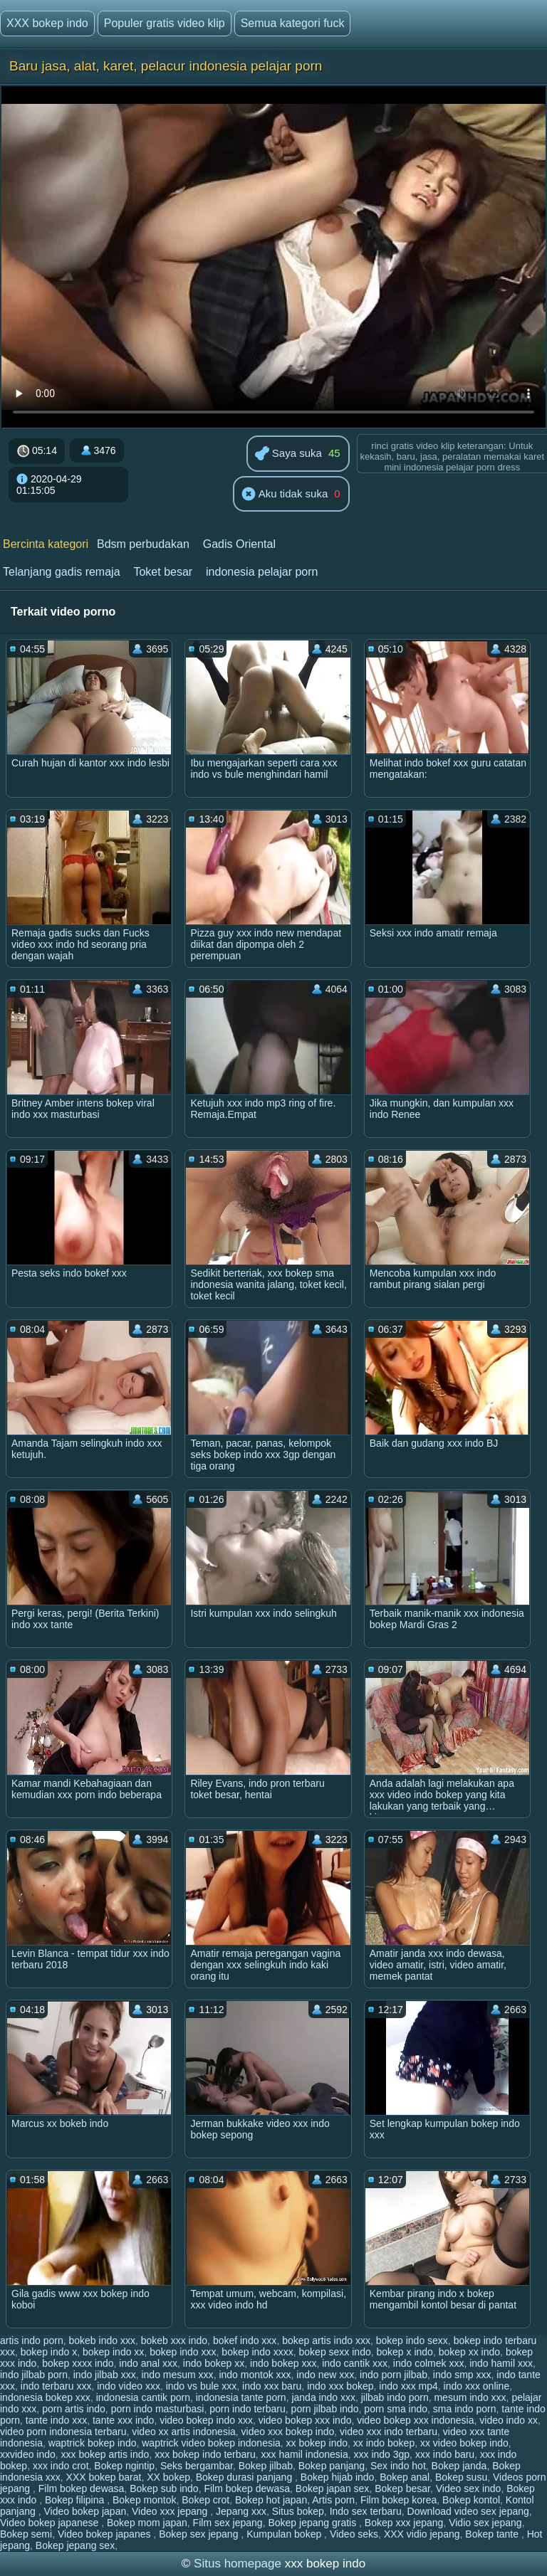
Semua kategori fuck (293, 23)
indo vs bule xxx (201, 2386)
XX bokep (168, 2477)
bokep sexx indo (335, 2352)
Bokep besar (402, 2488)
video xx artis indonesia (184, 2431)
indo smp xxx (462, 2374)
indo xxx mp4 (408, 2386)
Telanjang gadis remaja (61, 572)
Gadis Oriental (239, 544)
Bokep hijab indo (338, 2477)
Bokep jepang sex (75, 2545)
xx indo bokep (384, 2443)
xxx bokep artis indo (105, 2454)
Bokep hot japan (271, 2500)
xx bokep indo (317, 2443)
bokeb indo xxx (102, 2340)
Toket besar (162, 572)
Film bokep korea (398, 2500)
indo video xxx (128, 2386)
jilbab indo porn (395, 2397)
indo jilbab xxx (104, 2374)
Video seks (354, 2534)
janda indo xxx (323, 2397)
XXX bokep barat (104, 2477)
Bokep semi (26, 2534)
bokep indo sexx (412, 2340)
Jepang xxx (241, 2511)
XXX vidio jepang (422, 2534)
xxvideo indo (28, 2454)
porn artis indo (73, 2408)
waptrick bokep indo (92, 2443)
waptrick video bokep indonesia (211, 2443)
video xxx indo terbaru (388, 2431)
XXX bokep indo (47, 23)
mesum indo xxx (470, 2397)
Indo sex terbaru (366, 2511)
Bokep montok (145, 2500)
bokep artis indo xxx (326, 2340)
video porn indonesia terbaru (63, 2431)
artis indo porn (31, 2340)
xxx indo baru (444, 2454)
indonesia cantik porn (143, 2397)
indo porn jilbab (393, 2374)
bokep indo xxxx (257, 2352)
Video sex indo (468, 2488)
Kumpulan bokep (285, 2534)
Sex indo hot (398, 2465)
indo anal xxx (148, 2363)
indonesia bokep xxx (45, 2397)
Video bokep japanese (50, 2522)
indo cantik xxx (354, 2363)
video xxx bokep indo (288, 2431)
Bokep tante (493, 2534)
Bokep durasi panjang (245, 2477)
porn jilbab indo (325, 2408)
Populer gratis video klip (164, 23)
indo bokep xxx (283, 2363)
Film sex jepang (228, 2522)
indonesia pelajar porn (262, 572)
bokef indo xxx (245, 2340)
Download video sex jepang (468, 2511)
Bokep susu (461, 2477)
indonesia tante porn (241, 2397)
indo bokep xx (213, 2363)
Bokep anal (404, 2477)
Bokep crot (205, 2500)
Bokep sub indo (164, 2488)
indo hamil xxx (501, 2363)
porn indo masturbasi (157, 2408)
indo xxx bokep (340, 2386)
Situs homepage (237, 2563)
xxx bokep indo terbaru (205, 2454)
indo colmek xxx (428, 2363)
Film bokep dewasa (81, 2488)
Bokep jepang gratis (313, 2522)
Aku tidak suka (284, 494)
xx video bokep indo (464, 2443)
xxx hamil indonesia (304, 2454)
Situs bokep (298, 2511)
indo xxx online (477, 2386)
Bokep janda (459, 2465)
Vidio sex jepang (485, 2522)
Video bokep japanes (105, 2534)
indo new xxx (325, 2374)
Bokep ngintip (124, 2465)
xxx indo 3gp (382, 2454)
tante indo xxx (56, 2420)
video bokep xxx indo (305, 2420)
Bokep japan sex (333, 2488)
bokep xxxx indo (77, 2363)
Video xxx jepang (171, 2511)
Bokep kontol (471, 2500)
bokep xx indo (469, 2352)
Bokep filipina (76, 2500)
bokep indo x (49, 2352)
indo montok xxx (255, 2374)
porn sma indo (395, 2408)
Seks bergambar (196, 2465)
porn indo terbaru (247, 2408)
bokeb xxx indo (174, 2340)
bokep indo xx (113, 2352)
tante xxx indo (123, 2420)
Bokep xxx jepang (404, 2522)
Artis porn (333, 2500)
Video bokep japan (85, 2511)
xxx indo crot (61, 2465)
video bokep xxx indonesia (415, 2420)
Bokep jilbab (266, 2465)
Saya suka (288, 454)
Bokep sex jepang (200, 2534)
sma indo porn (464, 2408)
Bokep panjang (331, 2465)
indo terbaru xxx (56, 2386)
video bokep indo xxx (206, 2420)
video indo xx (508, 2420)
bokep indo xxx (183, 2352)
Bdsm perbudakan (143, 544)
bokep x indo (405, 2352)
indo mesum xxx (177, 2374)
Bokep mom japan (147, 2522)
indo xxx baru (271, 2386)
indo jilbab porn (34, 2374)
